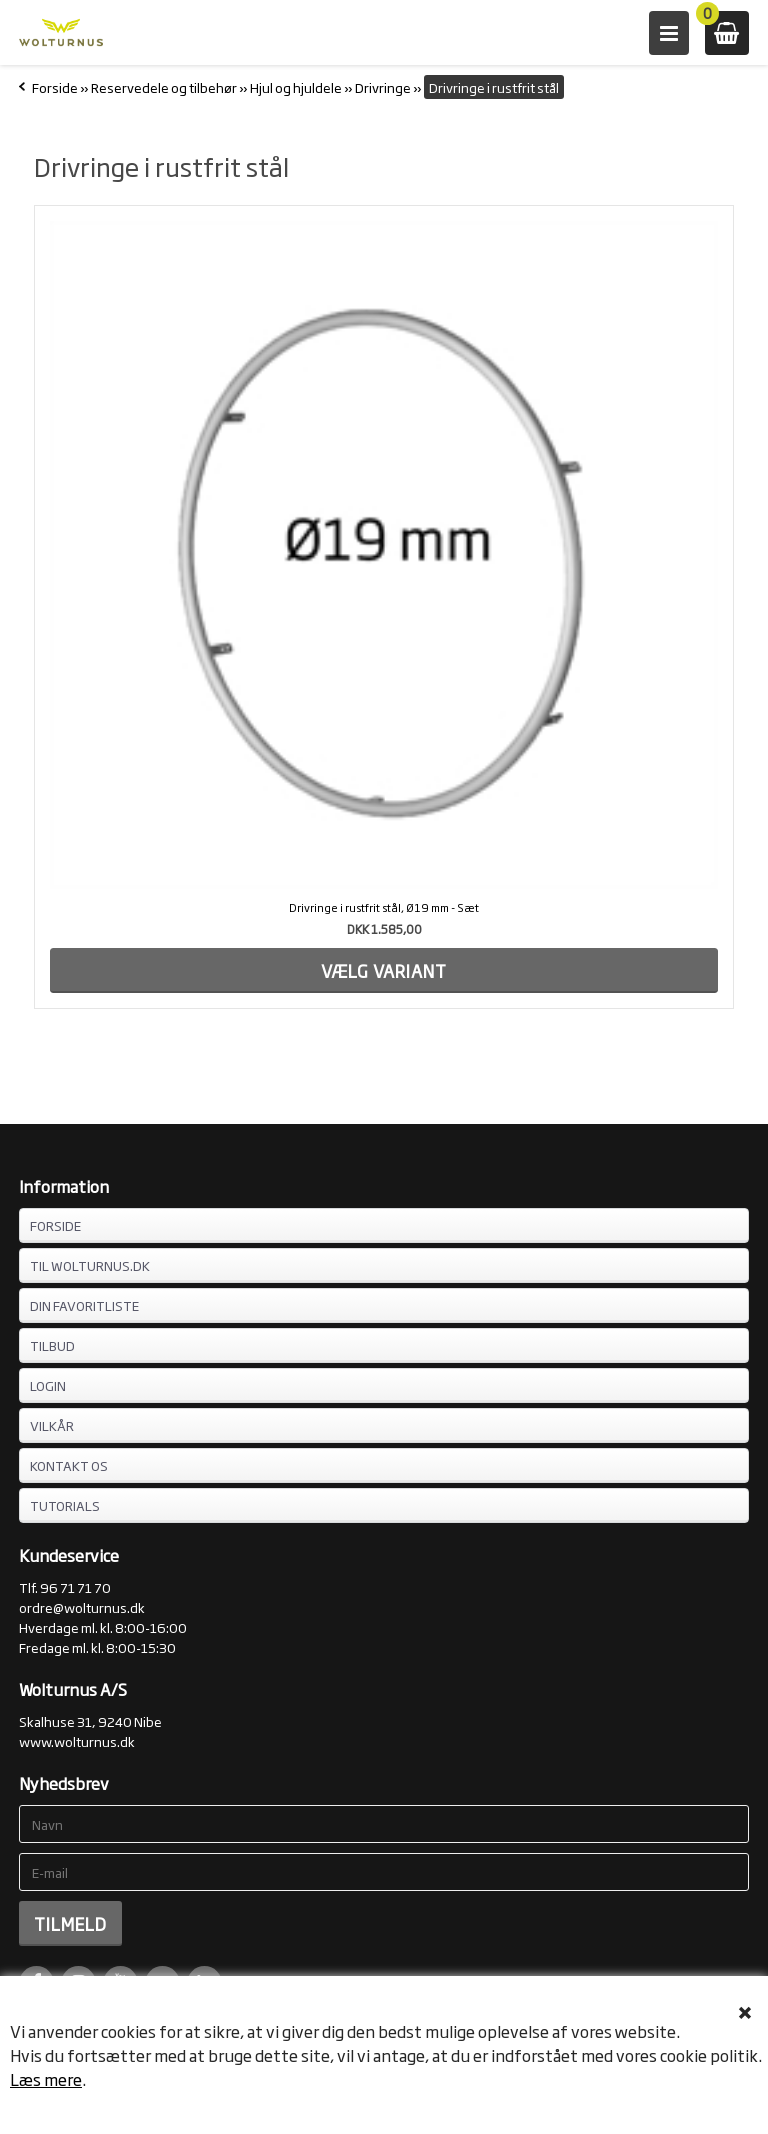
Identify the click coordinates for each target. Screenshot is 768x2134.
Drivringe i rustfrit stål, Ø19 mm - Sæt (384, 907)
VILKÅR (52, 1425)
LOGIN (48, 1385)
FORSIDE (55, 1225)
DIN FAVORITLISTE (84, 1305)
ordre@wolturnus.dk (82, 1607)
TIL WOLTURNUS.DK (90, 1265)
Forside (55, 87)
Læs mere (46, 2079)
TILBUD (52, 1345)
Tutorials (65, 1505)
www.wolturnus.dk (77, 1741)
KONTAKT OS (69, 1465)
